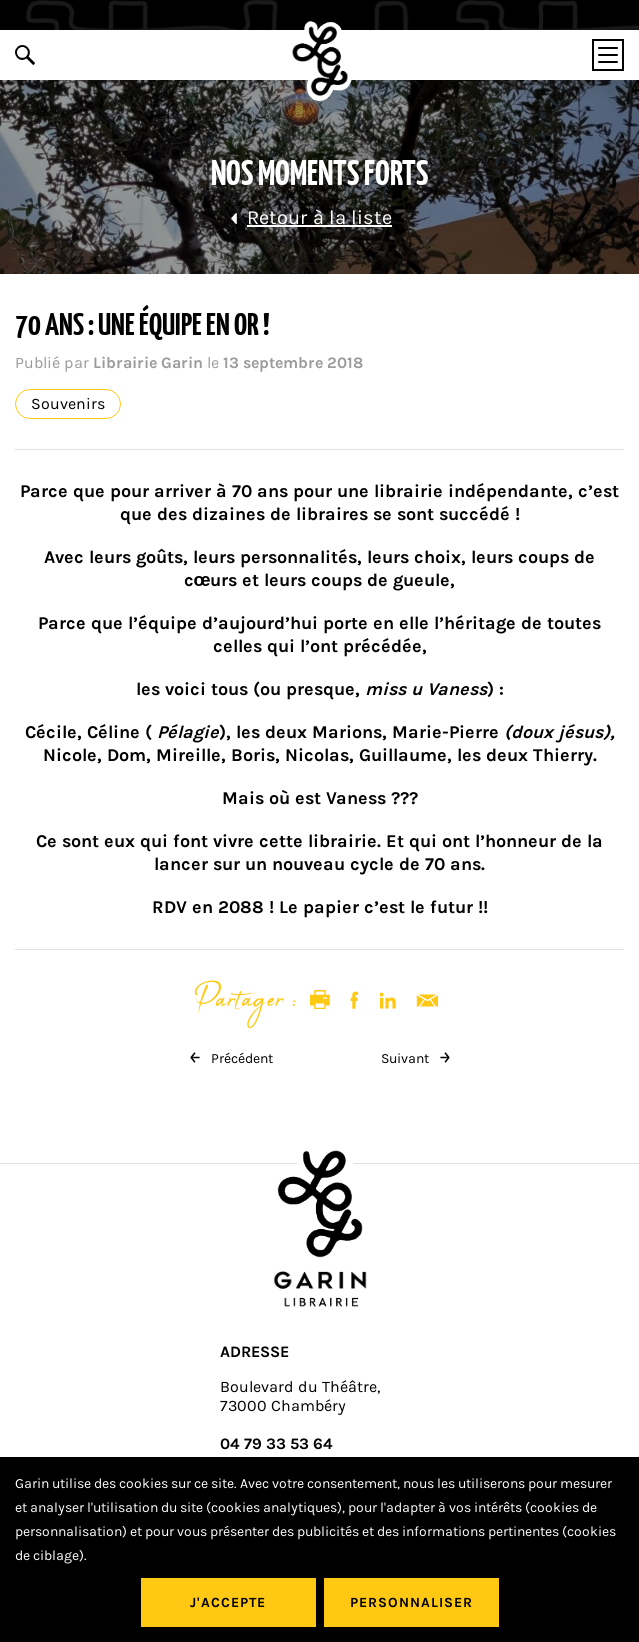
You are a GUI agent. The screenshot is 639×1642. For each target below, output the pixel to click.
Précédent (231, 1058)
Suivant (415, 1058)
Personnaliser (411, 1602)
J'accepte (228, 1602)
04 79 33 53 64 (276, 1443)
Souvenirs (68, 404)
